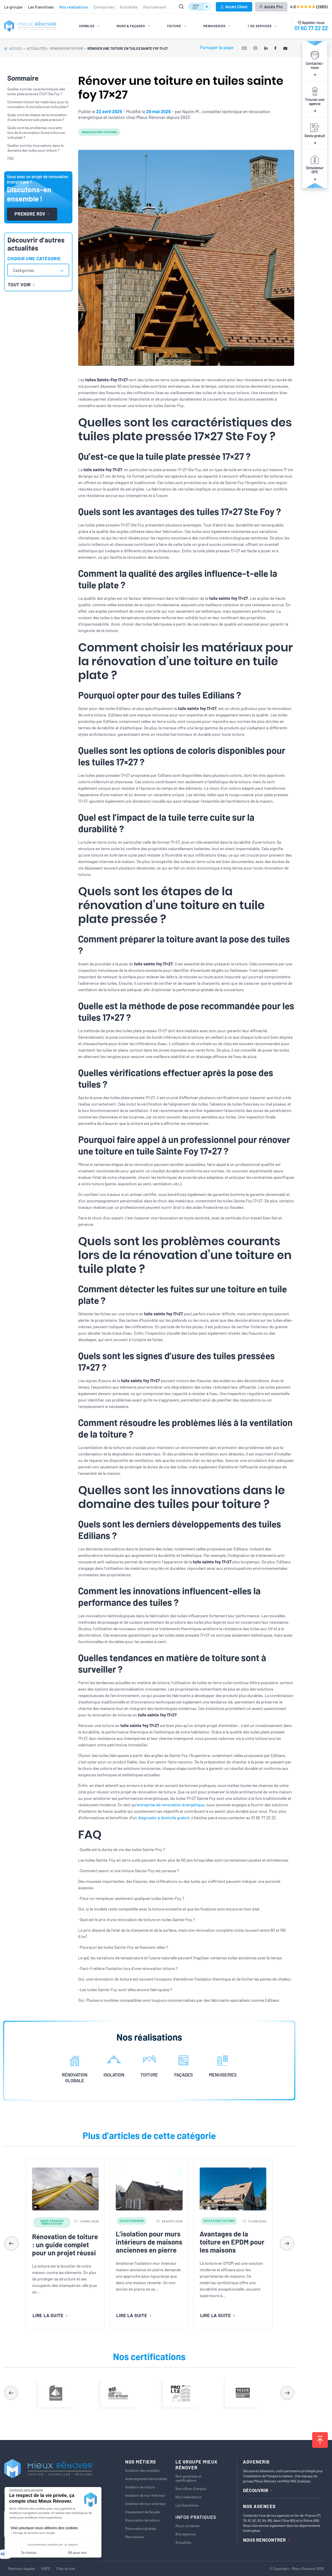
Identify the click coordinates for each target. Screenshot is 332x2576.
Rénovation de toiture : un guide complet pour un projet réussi (65, 2244)
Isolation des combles (142, 2470)
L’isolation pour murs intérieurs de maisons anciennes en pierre (149, 2242)
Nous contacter (187, 2526)
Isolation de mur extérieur (145, 2504)
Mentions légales (21, 2568)
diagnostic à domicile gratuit (163, 1817)
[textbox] (26, 270)
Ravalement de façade (142, 2512)
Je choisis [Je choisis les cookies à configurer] (29, 2553)
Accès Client (233, 6)
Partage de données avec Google (34, 2533)
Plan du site (65, 2568)
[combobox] (38, 270)
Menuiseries (134, 2537)
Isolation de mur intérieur (145, 2495)
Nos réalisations (73, 6)
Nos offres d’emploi (190, 2489)
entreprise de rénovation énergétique (170, 1804)
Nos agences (185, 2534)
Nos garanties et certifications (188, 2478)
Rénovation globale (140, 2528)
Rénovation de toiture (142, 2520)
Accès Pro (271, 6)
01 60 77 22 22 (311, 27)
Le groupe (13, 6)
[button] (287, 2243)
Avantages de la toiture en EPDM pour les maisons (232, 2242)
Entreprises (104, 6)
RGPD (45, 2568)
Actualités (129, 6)
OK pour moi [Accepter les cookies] (77, 2553)
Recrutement (154, 6)
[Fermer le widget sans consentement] (26, 2490)
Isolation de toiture (140, 2487)
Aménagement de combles (146, 2479)
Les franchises (41, 6)
